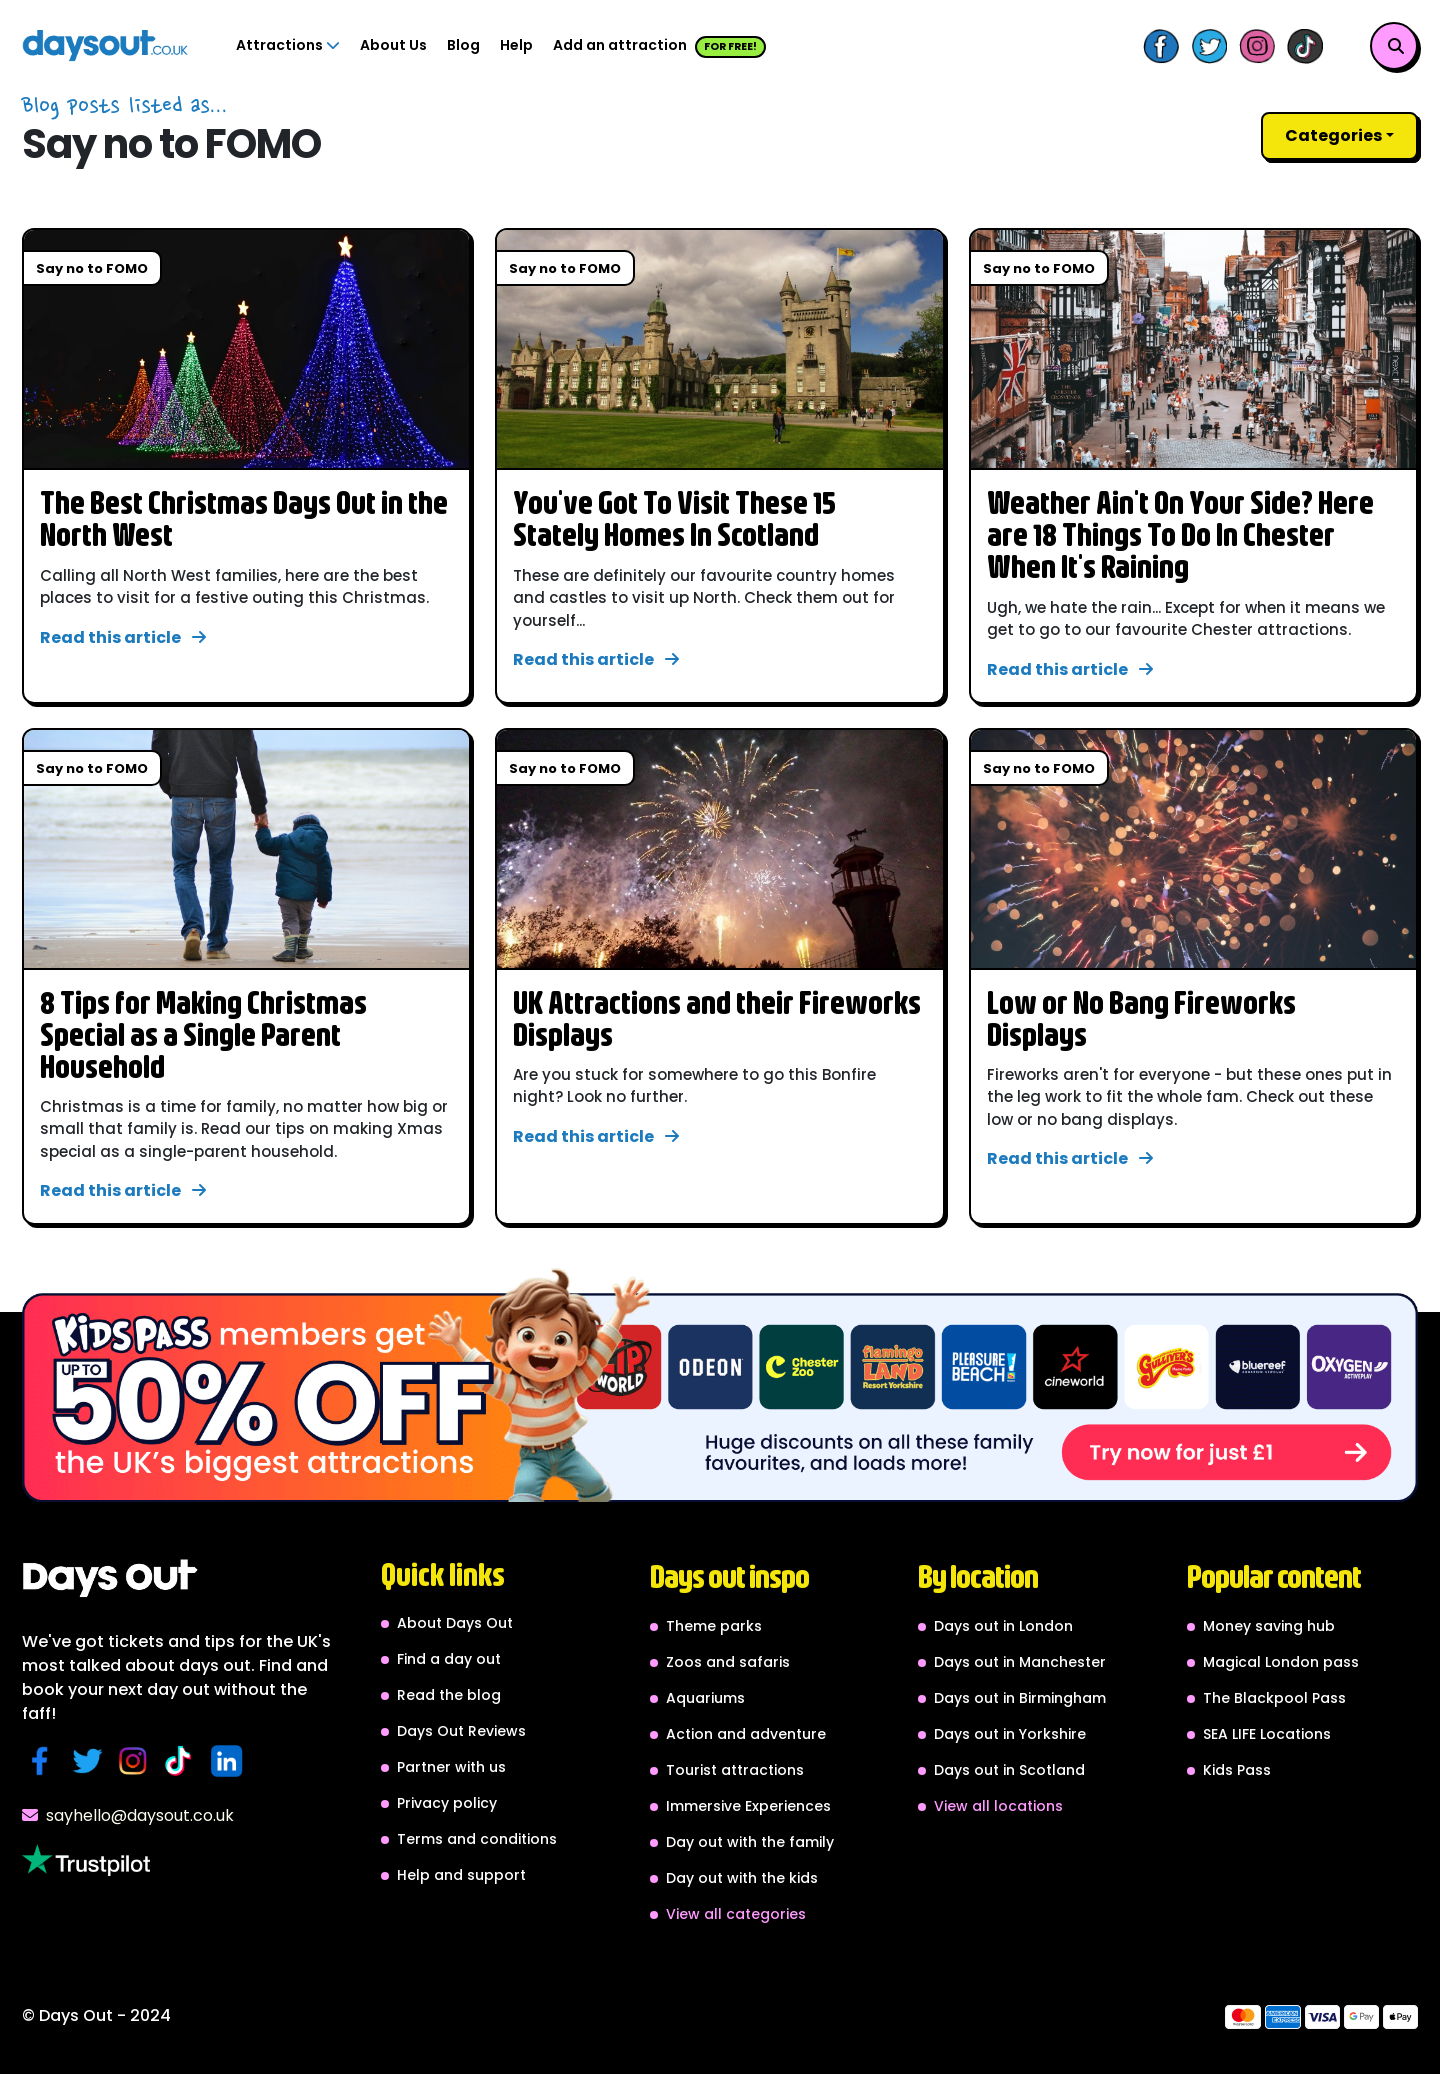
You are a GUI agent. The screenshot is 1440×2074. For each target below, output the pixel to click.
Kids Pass (1237, 1770)
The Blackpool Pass (1274, 1698)
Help (516, 45)
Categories (1333, 135)
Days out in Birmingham (1020, 1698)
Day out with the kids (742, 1878)
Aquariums (705, 1698)
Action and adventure (746, 1734)
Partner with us (451, 1767)
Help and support (461, 1875)
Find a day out (449, 1659)
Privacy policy (447, 1803)
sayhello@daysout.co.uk (128, 1815)
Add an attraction (659, 46)
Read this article (123, 637)
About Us (393, 45)
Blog (463, 45)
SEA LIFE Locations (1267, 1734)
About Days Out (455, 1623)
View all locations (998, 1806)
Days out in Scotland (1009, 1770)
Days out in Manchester (1020, 1662)
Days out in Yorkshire (1010, 1734)
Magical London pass (1281, 1662)
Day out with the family (750, 1842)
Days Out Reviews (461, 1731)
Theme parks (714, 1626)
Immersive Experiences (748, 1806)
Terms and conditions (477, 1839)
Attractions (288, 45)
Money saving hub (1269, 1626)
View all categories (736, 1914)
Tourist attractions (735, 1770)
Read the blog (449, 1695)
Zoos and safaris (728, 1662)
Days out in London (1003, 1626)
